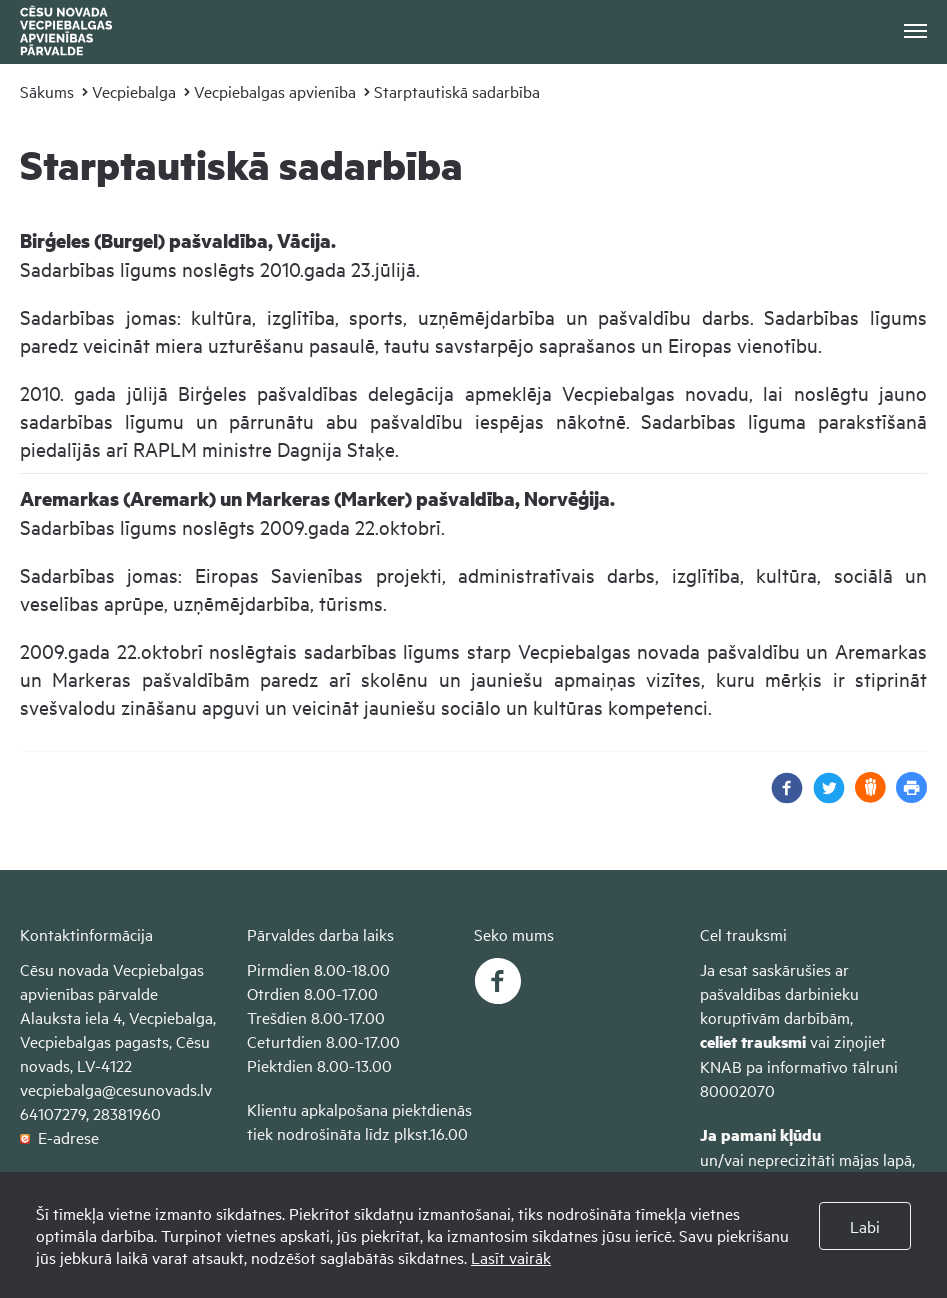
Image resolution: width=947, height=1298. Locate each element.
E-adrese (59, 1137)
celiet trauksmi (753, 1041)
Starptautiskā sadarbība (457, 91)
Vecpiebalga (134, 91)
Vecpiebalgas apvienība (275, 91)
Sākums (47, 91)
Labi (865, 1226)
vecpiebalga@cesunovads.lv (116, 1089)
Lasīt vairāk (511, 1257)
